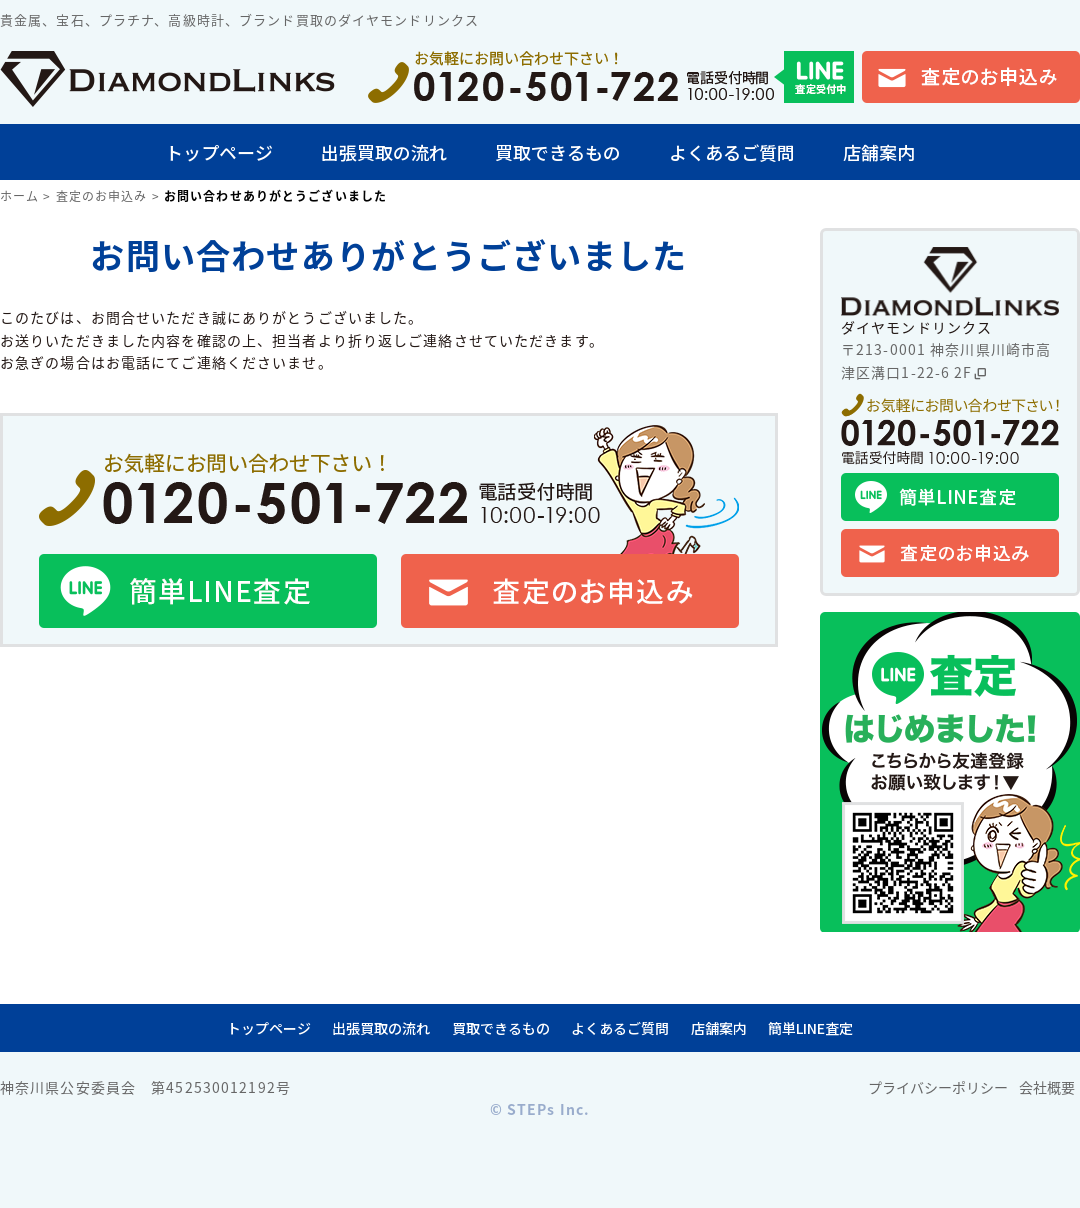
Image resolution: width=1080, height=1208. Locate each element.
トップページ (219, 152)
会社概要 (1047, 1087)
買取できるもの (558, 152)
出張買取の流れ (384, 152)
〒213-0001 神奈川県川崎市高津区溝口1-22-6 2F (946, 360)
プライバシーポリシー (938, 1087)
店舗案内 (879, 152)
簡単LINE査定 (810, 1028)
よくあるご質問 (732, 152)
